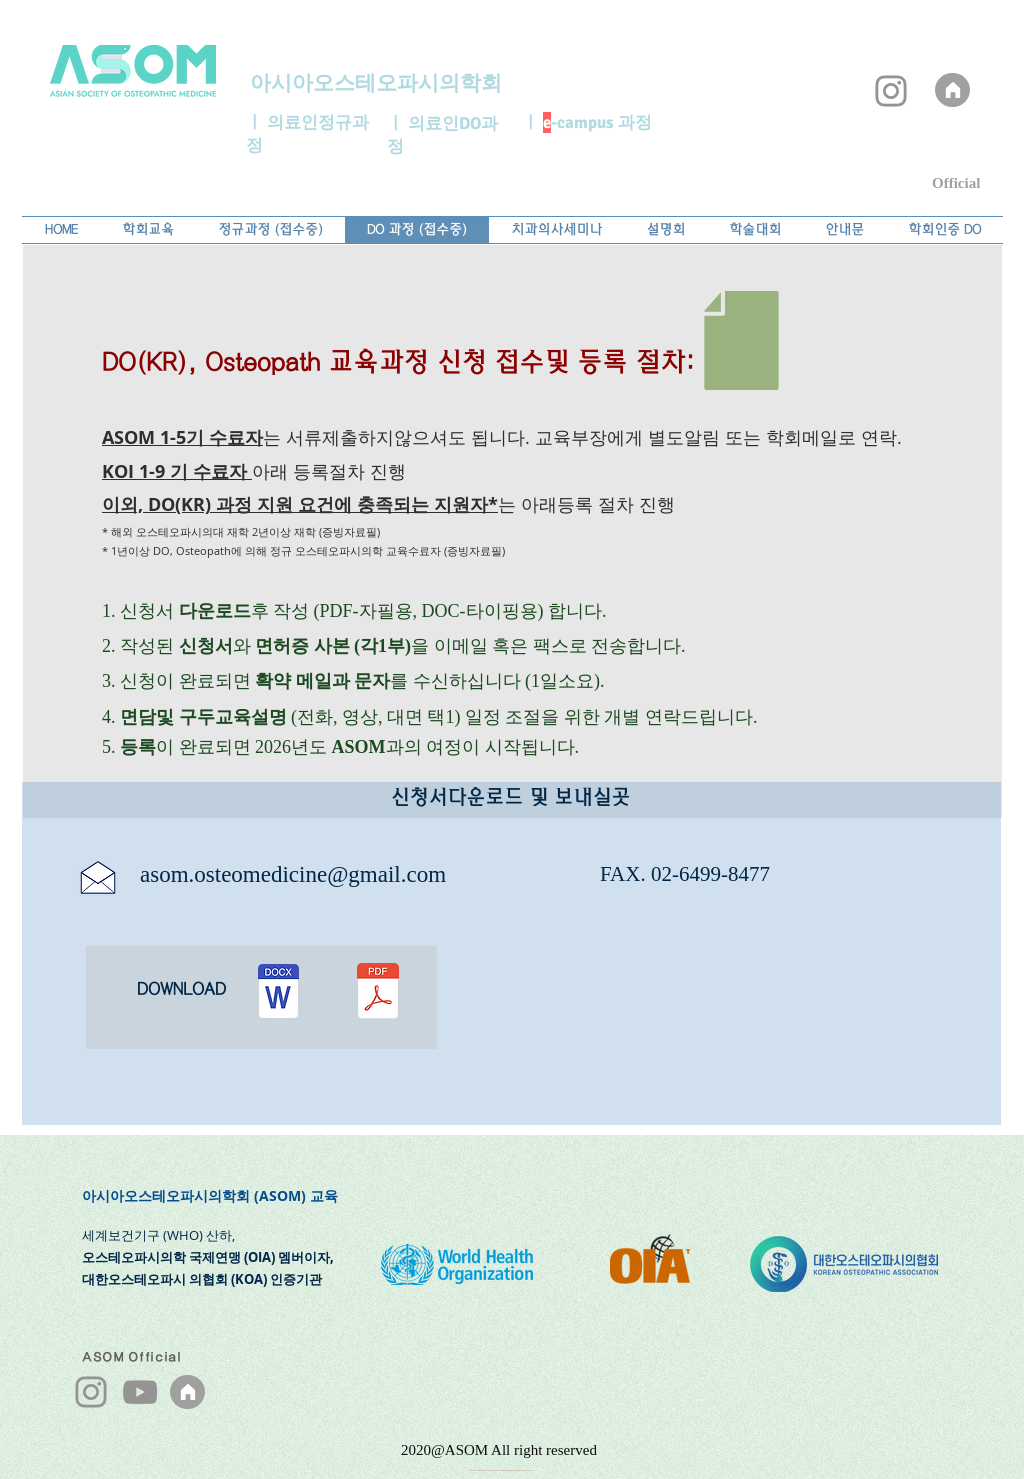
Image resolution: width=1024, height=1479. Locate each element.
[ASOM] (952, 90)
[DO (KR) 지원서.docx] (278, 993)
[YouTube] (140, 1392)
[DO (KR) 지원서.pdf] (378, 993)
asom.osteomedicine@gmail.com (293, 874)
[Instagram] (891, 91)
